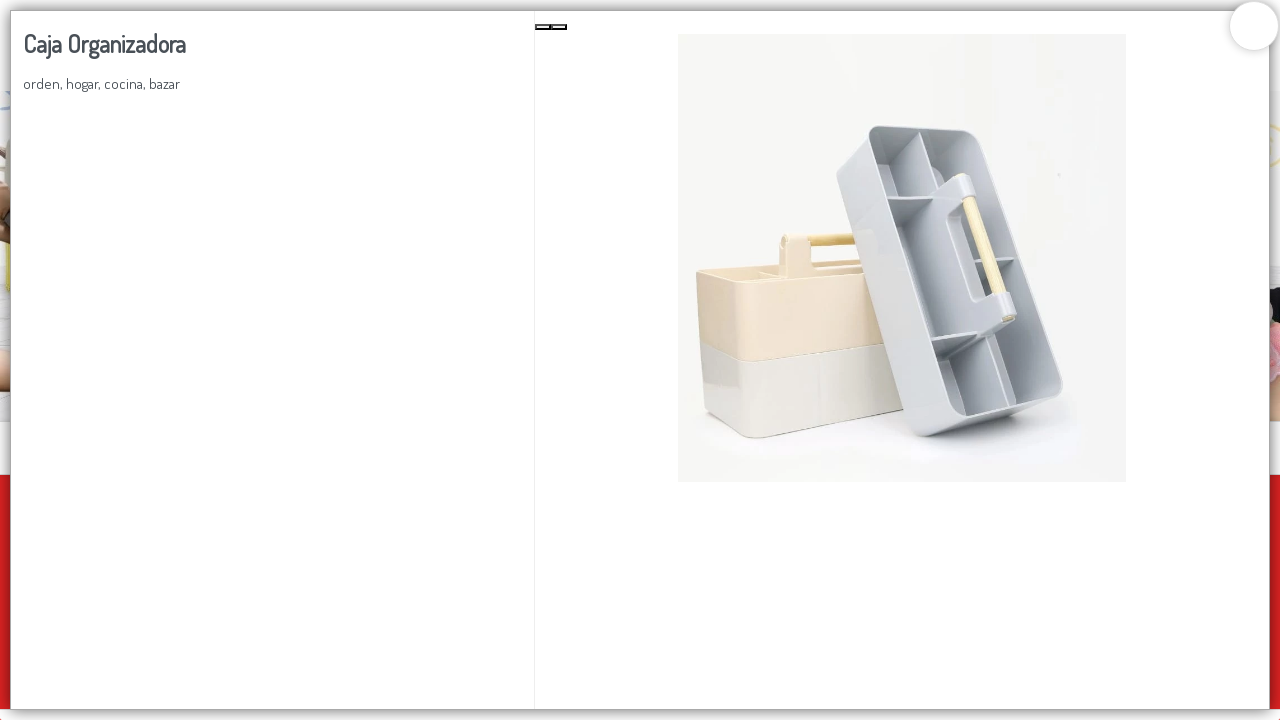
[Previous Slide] (543, 27)
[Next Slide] (559, 27)
